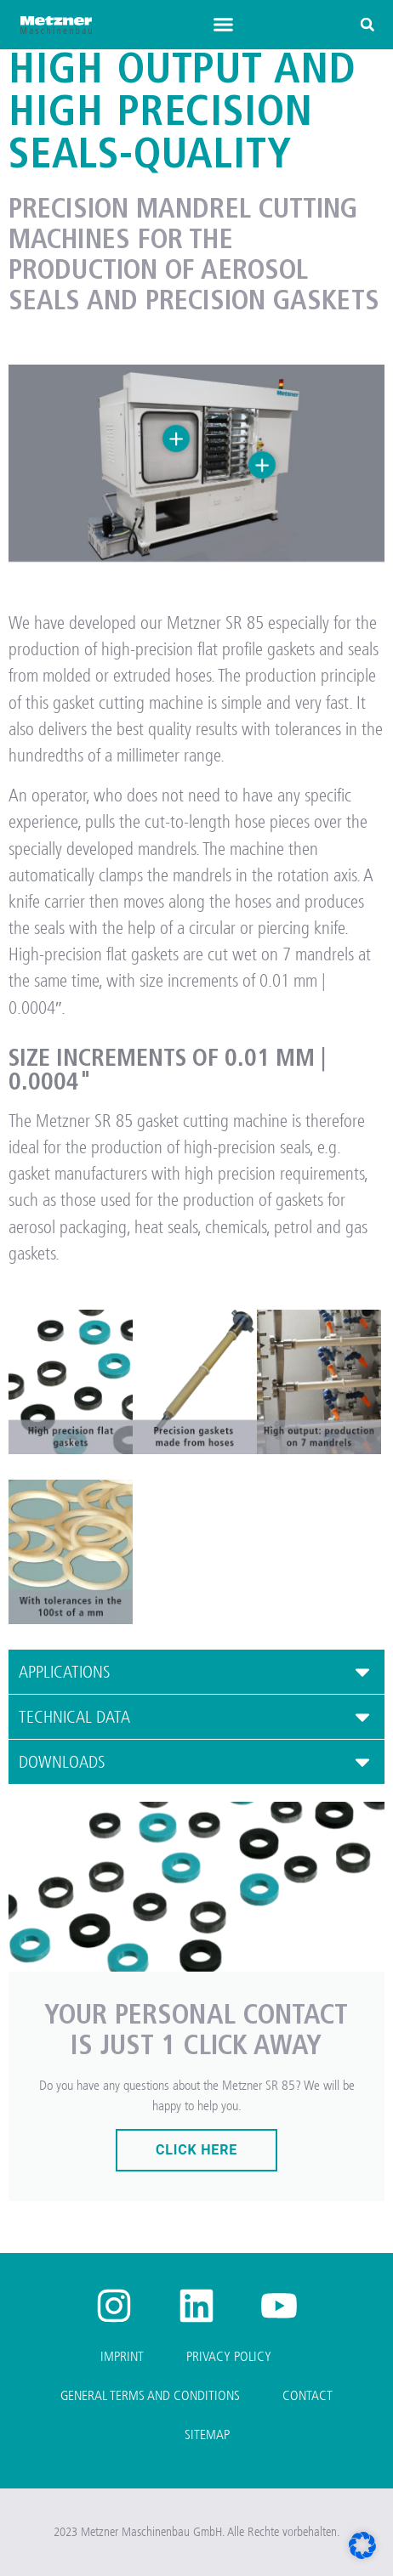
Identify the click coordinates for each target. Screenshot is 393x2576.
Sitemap (207, 2434)
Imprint (122, 2356)
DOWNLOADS (62, 1762)
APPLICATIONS (65, 1672)
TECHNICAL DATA (74, 1717)
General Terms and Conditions (150, 2395)
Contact (307, 2395)
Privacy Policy (228, 2356)
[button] (224, 24)
